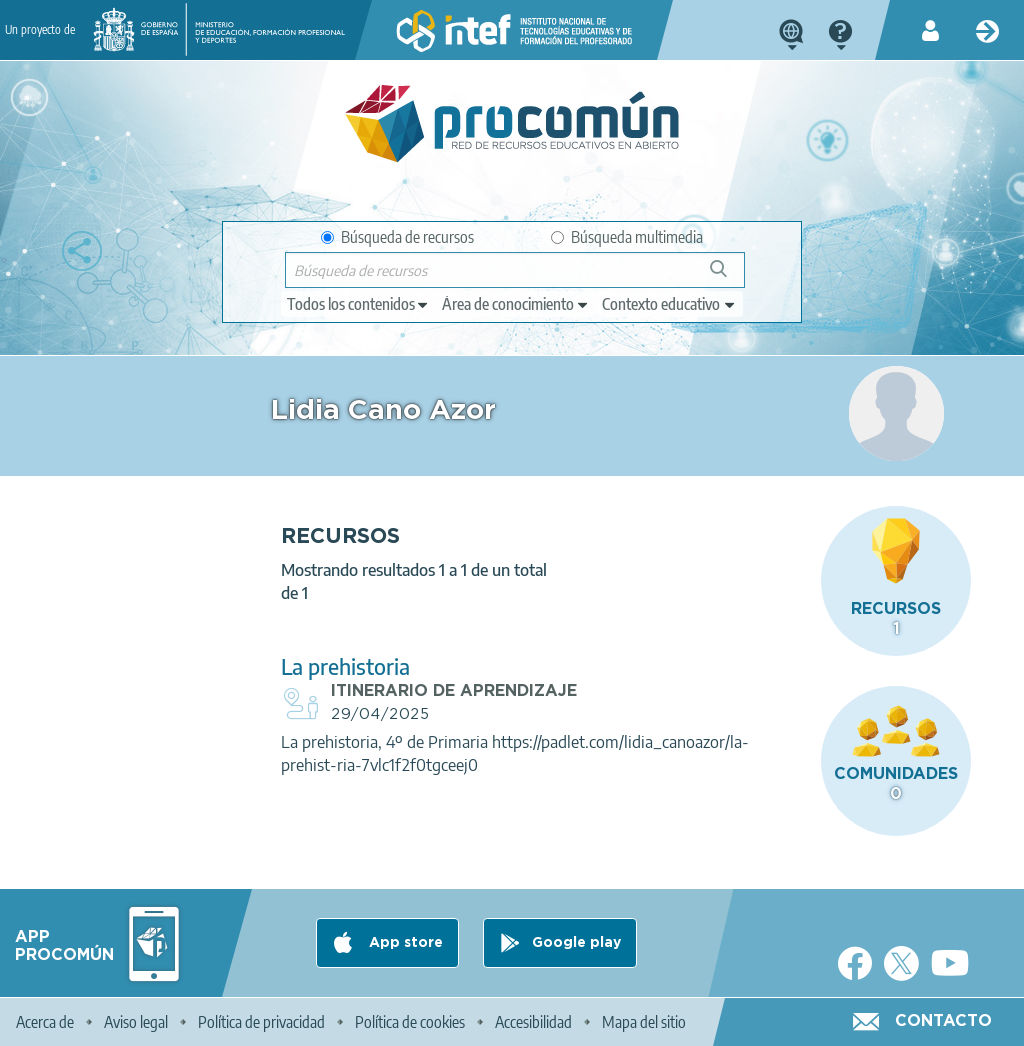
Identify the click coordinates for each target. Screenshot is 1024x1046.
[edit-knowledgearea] (516, 304)
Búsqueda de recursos (397, 237)
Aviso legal (136, 1022)
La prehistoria (345, 666)
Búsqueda (729, 276)
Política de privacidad (261, 1022)
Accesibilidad (533, 1022)
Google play (576, 943)
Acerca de (45, 1022)
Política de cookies (410, 1022)
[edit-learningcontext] (669, 304)
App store (404, 943)
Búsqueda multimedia (627, 237)
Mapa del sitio (644, 1022)
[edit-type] (358, 304)
